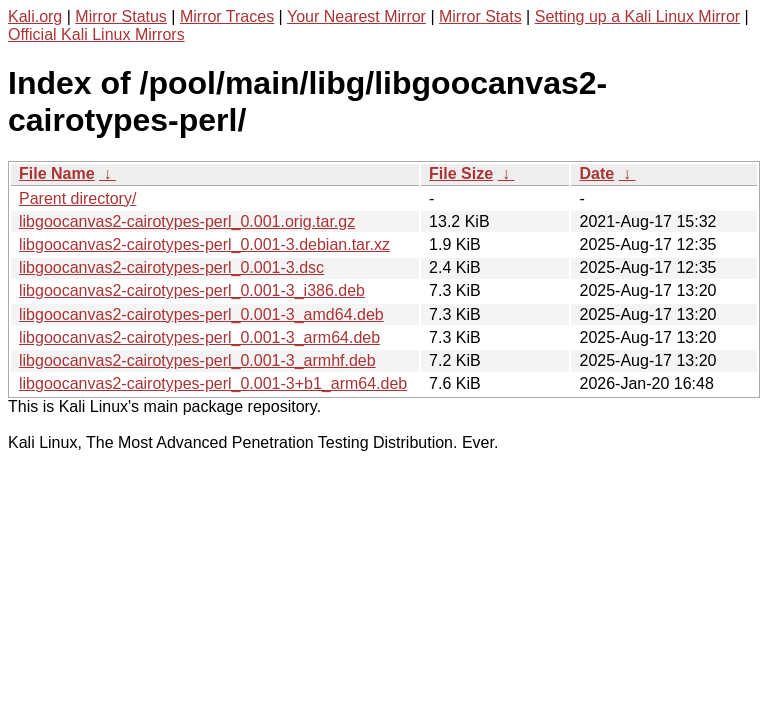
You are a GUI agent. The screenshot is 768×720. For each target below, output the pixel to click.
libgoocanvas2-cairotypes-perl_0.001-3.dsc (171, 267)
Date (596, 173)
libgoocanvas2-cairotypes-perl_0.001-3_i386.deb (192, 290)
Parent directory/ (77, 198)
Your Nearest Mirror (356, 16)
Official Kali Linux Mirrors (96, 34)
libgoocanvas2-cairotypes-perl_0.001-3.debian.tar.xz (204, 244)
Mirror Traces (227, 16)
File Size (461, 173)
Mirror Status (121, 16)
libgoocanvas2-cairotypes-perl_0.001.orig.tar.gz (187, 221)
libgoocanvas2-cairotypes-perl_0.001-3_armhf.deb (197, 360)
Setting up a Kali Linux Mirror (637, 16)
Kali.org (35, 16)
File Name (57, 173)
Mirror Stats (480, 16)
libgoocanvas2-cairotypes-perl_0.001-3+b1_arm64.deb (213, 383)
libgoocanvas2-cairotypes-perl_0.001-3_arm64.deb (199, 337)
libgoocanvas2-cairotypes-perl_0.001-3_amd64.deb (201, 314)
